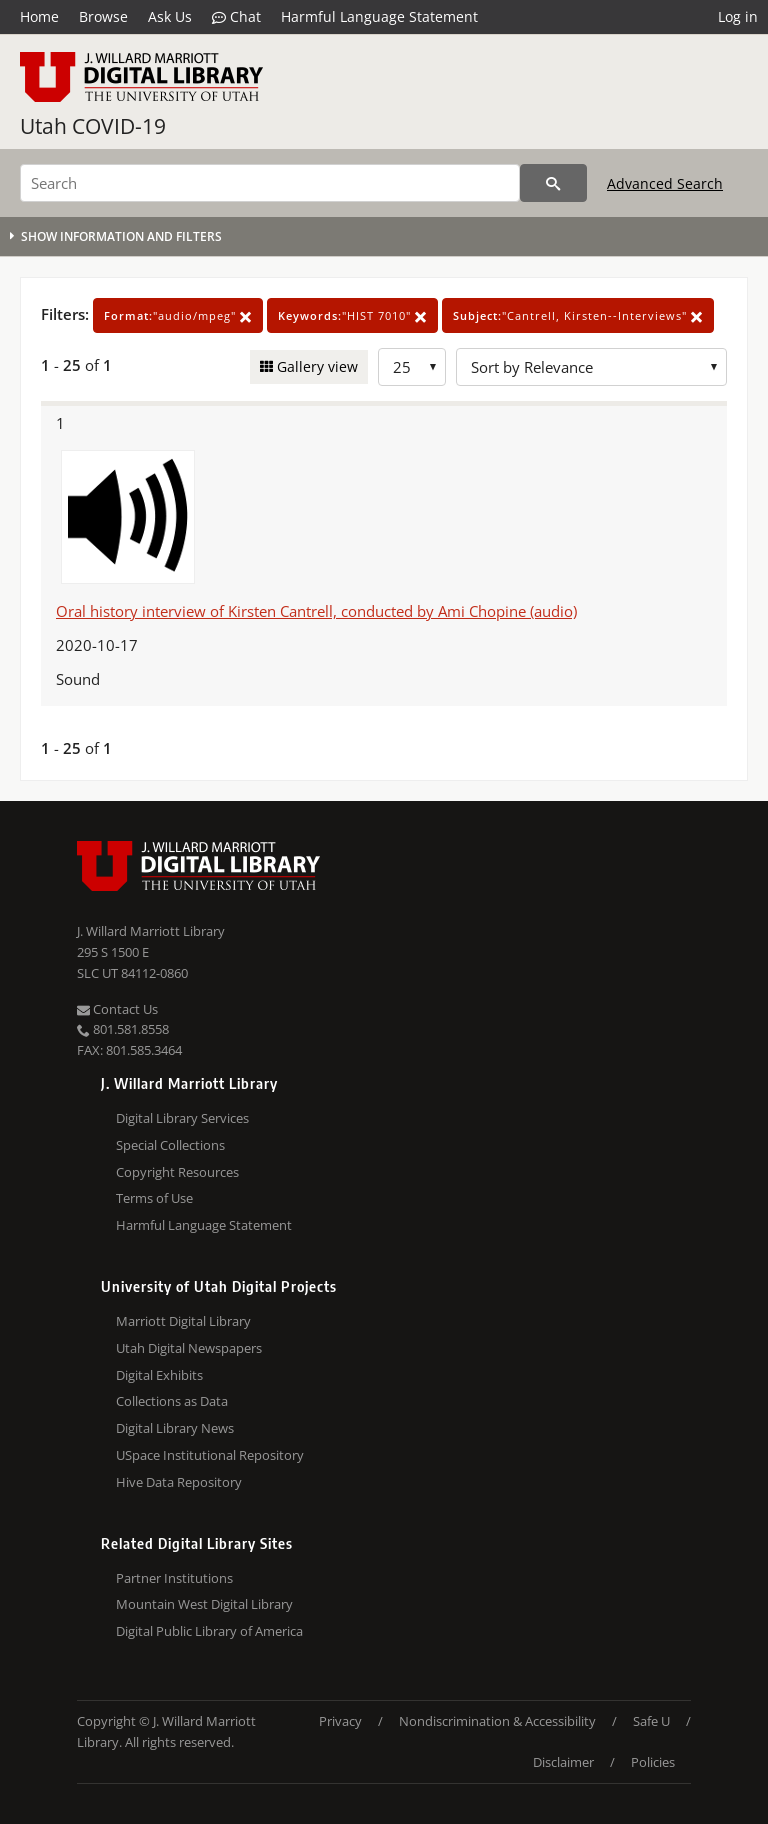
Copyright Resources (177, 1172)
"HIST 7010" (352, 315)
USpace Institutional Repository (210, 1455)
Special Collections (170, 1145)
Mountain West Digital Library (204, 1604)
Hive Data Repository (179, 1482)
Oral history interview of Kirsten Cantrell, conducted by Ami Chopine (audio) (316, 611)
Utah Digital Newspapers (189, 1348)
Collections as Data (172, 1401)
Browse (103, 16)
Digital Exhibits (159, 1375)
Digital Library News (175, 1428)
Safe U (651, 1721)
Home (39, 16)
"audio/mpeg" (178, 315)
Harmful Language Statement (379, 16)
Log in (738, 16)
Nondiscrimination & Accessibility (497, 1721)
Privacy (340, 1721)
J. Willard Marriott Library (151, 931)
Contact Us (117, 1009)
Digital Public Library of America (209, 1631)
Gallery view (315, 366)
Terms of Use (154, 1198)
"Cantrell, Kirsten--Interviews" (578, 315)
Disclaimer (563, 1762)
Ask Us (170, 16)
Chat (236, 17)
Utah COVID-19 (93, 126)
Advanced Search (665, 183)
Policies (653, 1762)
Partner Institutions (174, 1578)
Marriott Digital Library (183, 1321)
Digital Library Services (182, 1118)
